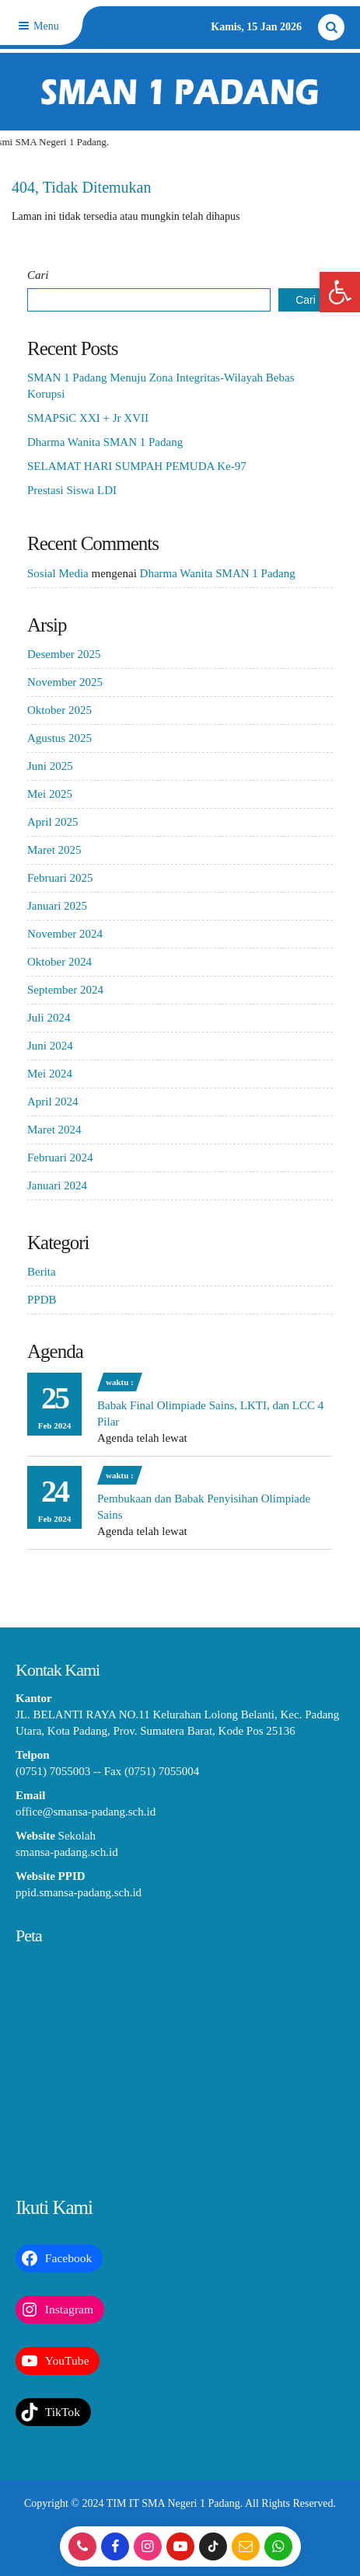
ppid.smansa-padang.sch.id (79, 1892)
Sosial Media (58, 573)
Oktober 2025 (59, 710)
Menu (37, 26)
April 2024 (52, 1101)
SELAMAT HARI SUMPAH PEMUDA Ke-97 (136, 466)
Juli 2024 (48, 1017)
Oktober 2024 (59, 962)
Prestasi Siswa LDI (72, 490)
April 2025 (52, 822)
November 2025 (65, 682)
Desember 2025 (64, 654)
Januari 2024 (57, 1185)
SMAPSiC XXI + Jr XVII (88, 418)
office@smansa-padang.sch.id (86, 1811)
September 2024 (65, 989)
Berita (41, 1271)
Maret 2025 (54, 850)
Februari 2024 (60, 1157)
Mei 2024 (49, 1073)
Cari (38, 275)
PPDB (42, 1299)
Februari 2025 (60, 878)
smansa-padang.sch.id (67, 1852)
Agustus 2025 (59, 738)
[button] (340, 292)
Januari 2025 (57, 906)
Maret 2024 (54, 1129)
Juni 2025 (50, 766)
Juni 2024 (50, 1045)
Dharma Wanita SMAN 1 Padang (105, 442)
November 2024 (65, 934)
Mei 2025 (49, 794)
